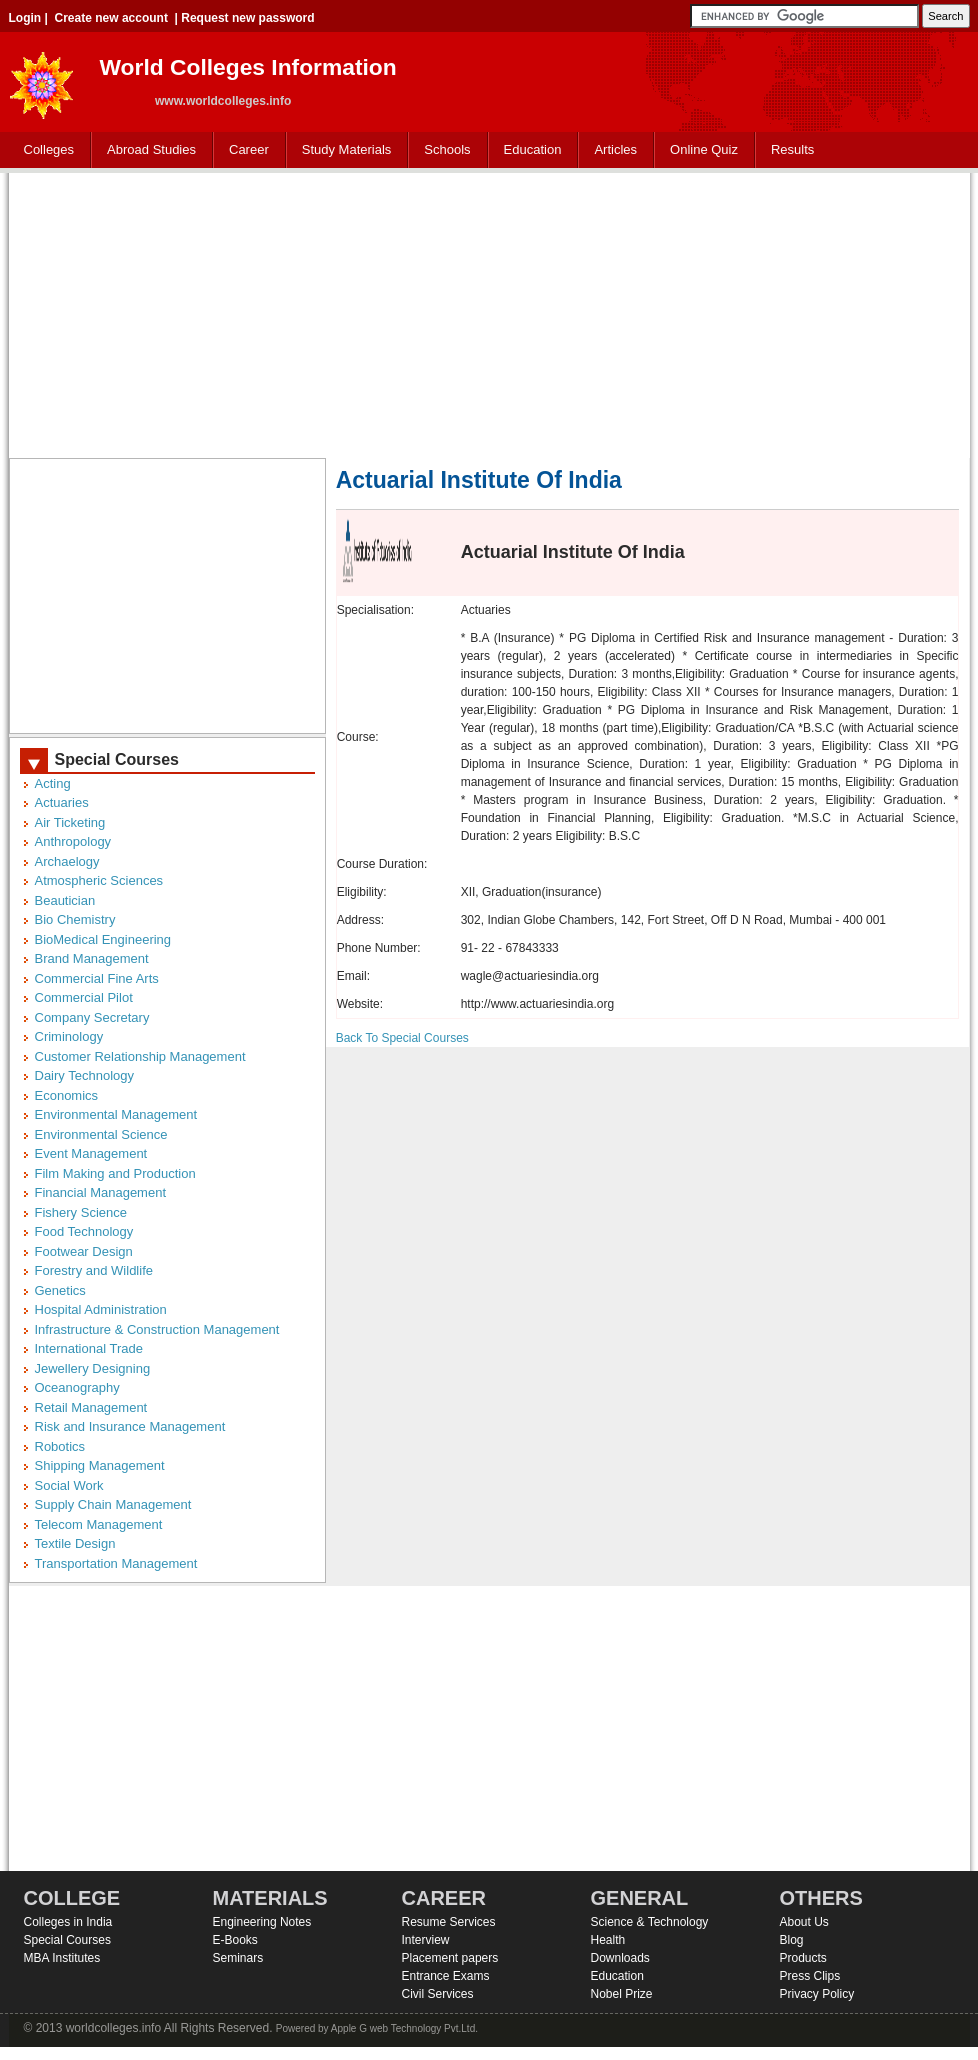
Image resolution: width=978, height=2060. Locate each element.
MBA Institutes (62, 1958)
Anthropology (73, 841)
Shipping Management (100, 1465)
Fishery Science (81, 1212)
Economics (67, 1095)
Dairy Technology (84, 1075)
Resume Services (449, 1922)
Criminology (69, 1036)
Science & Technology (650, 1922)
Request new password (247, 18)
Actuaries (62, 802)
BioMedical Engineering (103, 939)
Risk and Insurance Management (130, 1426)
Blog (792, 1940)
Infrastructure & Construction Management (157, 1329)
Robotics (60, 1446)
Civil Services (438, 1994)
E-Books (235, 1940)
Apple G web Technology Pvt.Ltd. (404, 2028)
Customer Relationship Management (140, 1056)
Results (792, 149)
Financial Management (101, 1192)
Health (608, 1940)
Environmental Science (101, 1134)
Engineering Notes (262, 1922)
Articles (615, 149)
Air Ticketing (70, 822)
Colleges (45, 150)
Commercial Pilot (84, 997)
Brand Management (92, 958)
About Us (804, 1922)
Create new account (111, 18)
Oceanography (77, 1387)
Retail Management (91, 1407)
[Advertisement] (489, 313)
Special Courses (67, 1940)
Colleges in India (68, 1922)
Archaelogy (67, 861)
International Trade (89, 1348)
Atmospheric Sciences (99, 880)
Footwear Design (84, 1251)
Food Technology (84, 1231)
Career (244, 150)
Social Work (69, 1485)
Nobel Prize (622, 1994)
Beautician (65, 900)
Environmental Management (116, 1114)
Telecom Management (99, 1524)
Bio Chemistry (75, 919)
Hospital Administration (101, 1309)
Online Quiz (704, 149)
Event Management (91, 1153)
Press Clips (810, 1976)
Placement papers (450, 1958)
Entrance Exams (446, 1976)
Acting (53, 783)
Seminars (238, 1958)
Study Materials (342, 150)
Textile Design (75, 1543)
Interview (426, 1940)
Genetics (60, 1290)
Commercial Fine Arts (97, 978)
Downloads (620, 1958)
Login (25, 18)
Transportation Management (116, 1563)
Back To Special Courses (402, 1038)
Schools (443, 150)
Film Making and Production (115, 1173)
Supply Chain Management (113, 1504)
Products (803, 1958)
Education (528, 150)
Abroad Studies (147, 150)
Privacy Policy (817, 1994)
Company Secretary (92, 1017)
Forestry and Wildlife (94, 1270)
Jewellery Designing (93, 1368)
